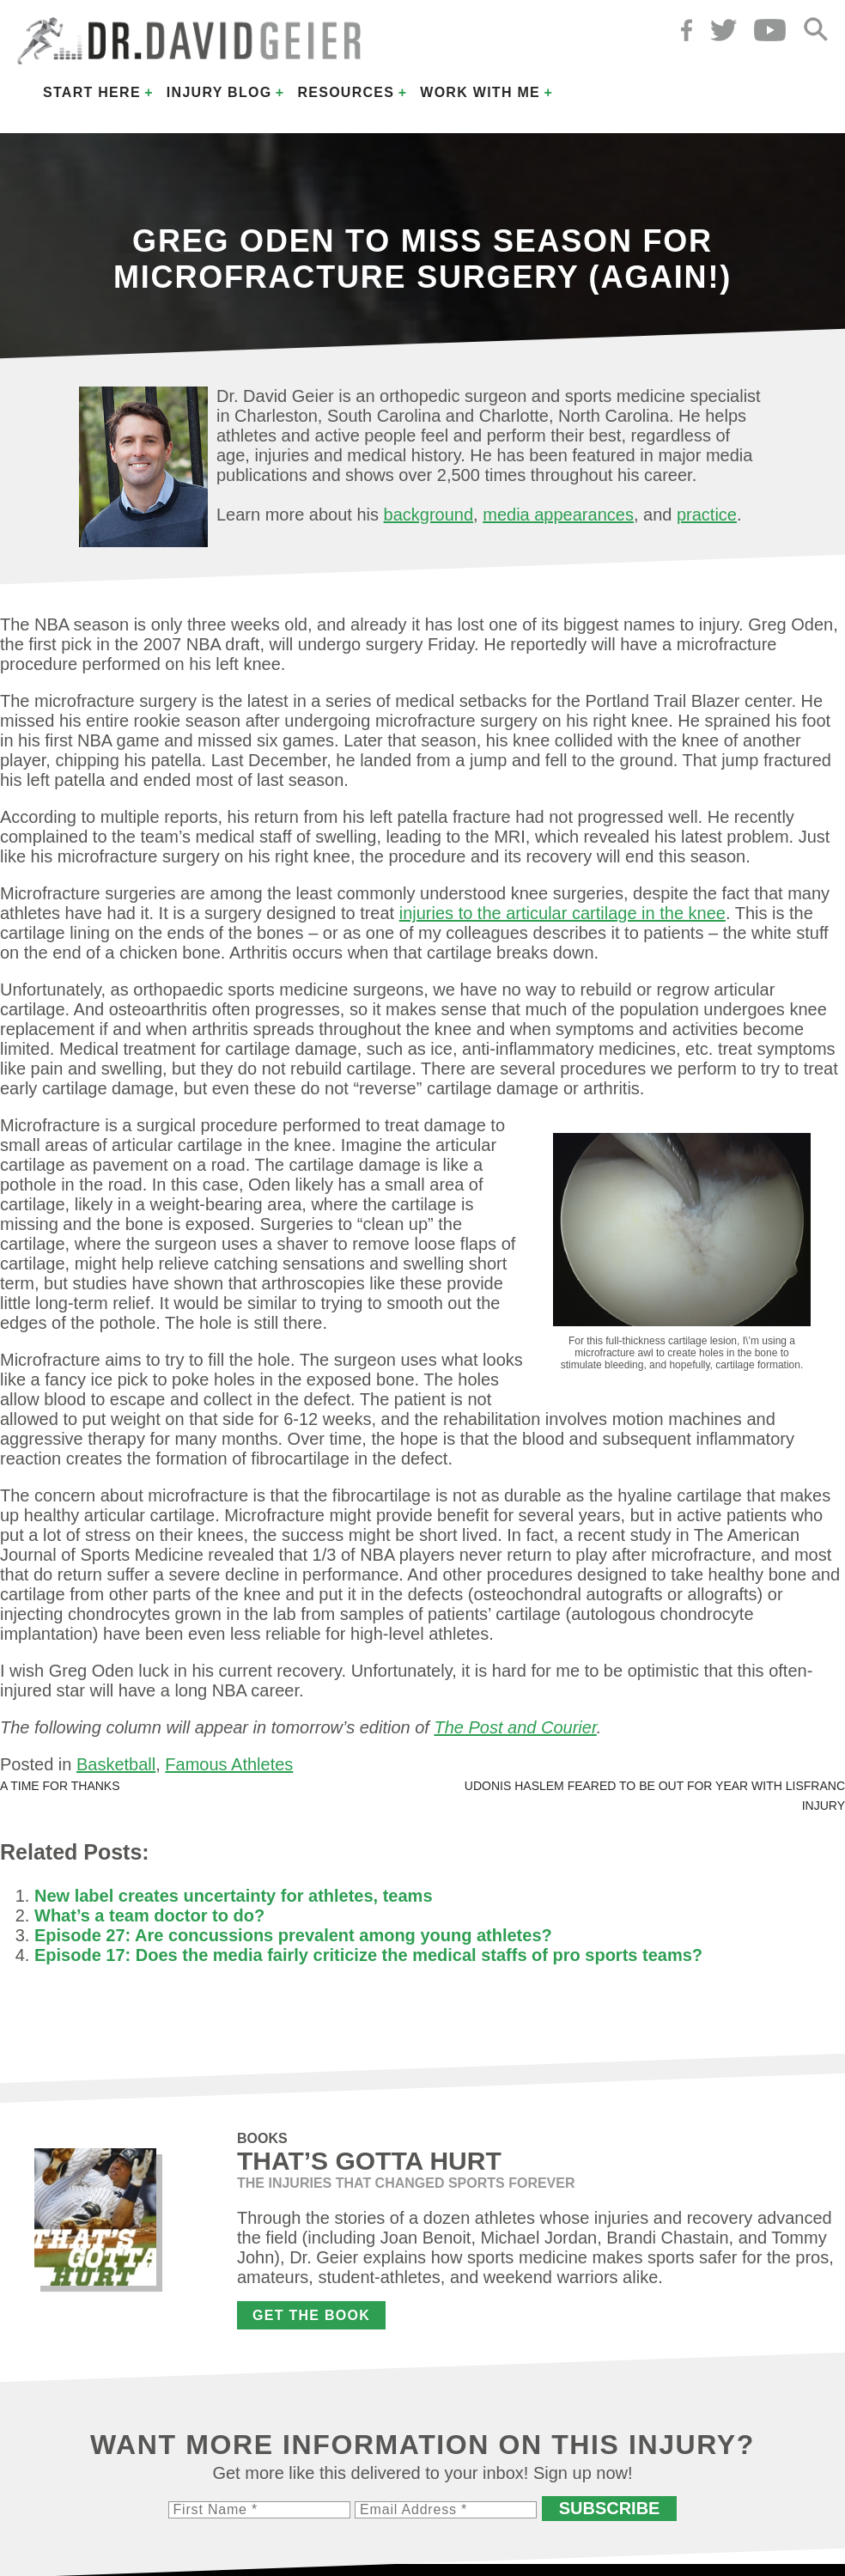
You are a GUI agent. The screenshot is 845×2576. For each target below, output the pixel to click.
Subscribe (609, 2508)
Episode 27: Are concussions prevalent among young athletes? (293, 1935)
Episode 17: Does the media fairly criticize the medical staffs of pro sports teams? (368, 1955)
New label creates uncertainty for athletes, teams (233, 1895)
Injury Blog (219, 92)
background (429, 514)
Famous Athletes (229, 1764)
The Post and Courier (515, 1727)
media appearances (558, 514)
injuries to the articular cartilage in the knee (562, 913)
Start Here (92, 92)
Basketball (115, 1764)
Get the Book (311, 2315)
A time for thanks (60, 1786)
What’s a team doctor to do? (149, 1915)
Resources (345, 92)
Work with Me (480, 92)
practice (707, 514)
